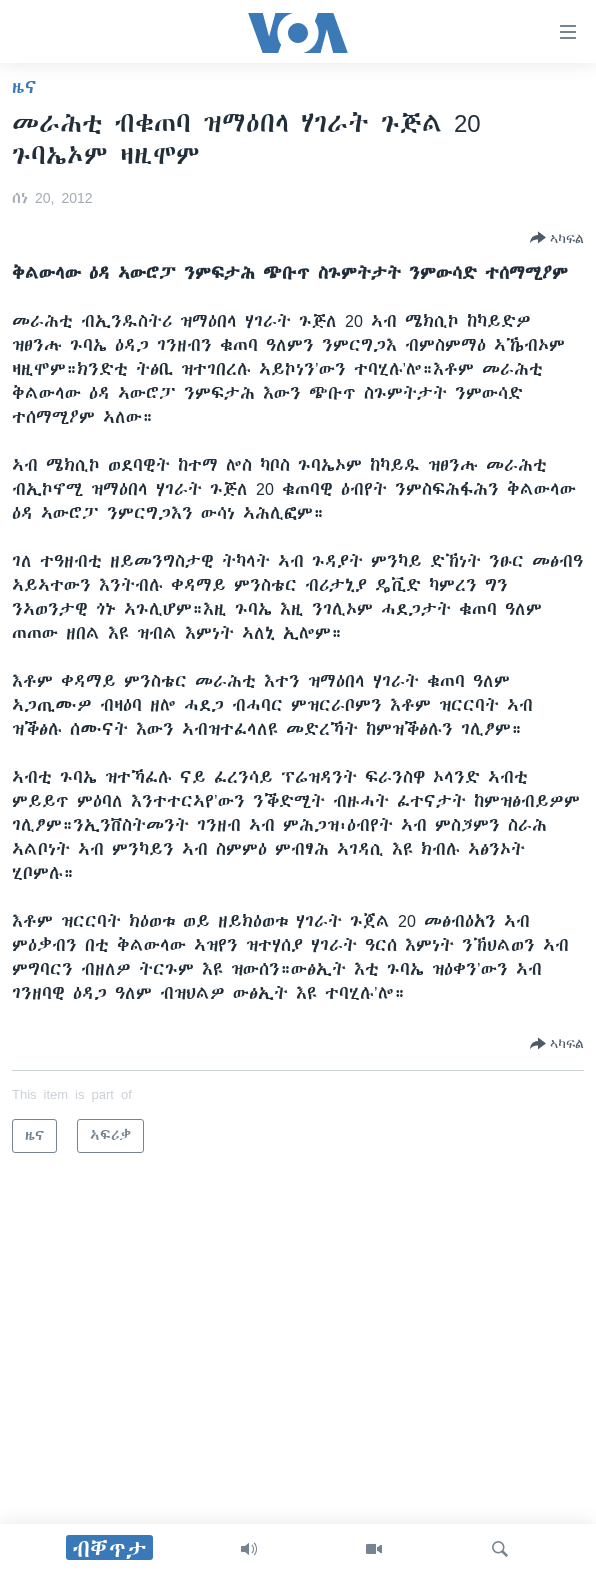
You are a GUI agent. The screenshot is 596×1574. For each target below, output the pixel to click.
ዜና (24, 87)
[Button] (557, 238)
